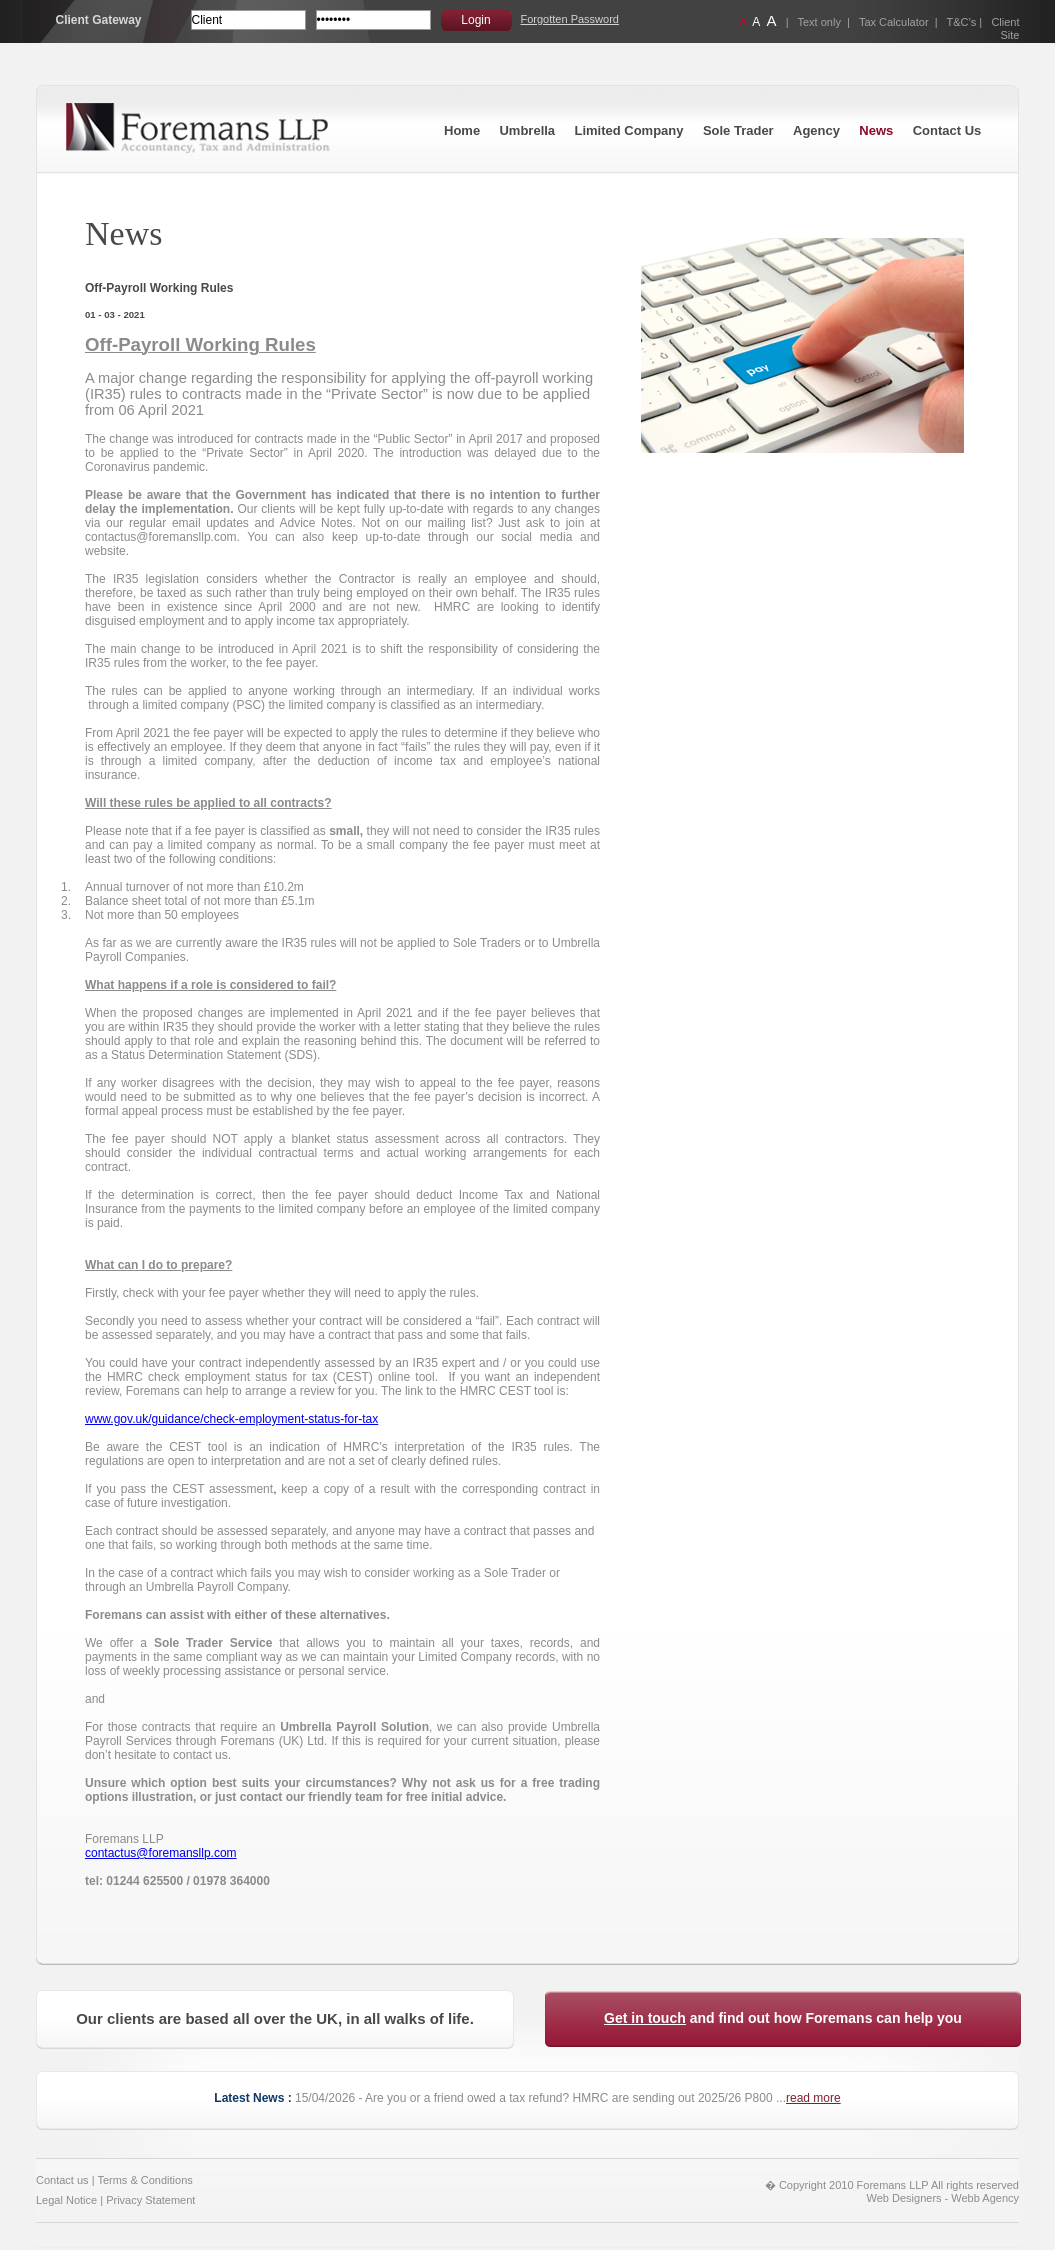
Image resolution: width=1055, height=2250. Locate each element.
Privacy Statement (150, 2200)
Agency (816, 130)
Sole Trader (738, 130)
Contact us (62, 2180)
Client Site (1005, 28)
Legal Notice (66, 2200)
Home (462, 130)
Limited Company (628, 130)
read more (813, 2098)
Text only (819, 22)
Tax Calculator (894, 22)
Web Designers (904, 2198)
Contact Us (947, 130)
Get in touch (645, 2018)
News (876, 130)
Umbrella (527, 130)
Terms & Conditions (144, 2180)
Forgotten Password (570, 19)
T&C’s (962, 22)
